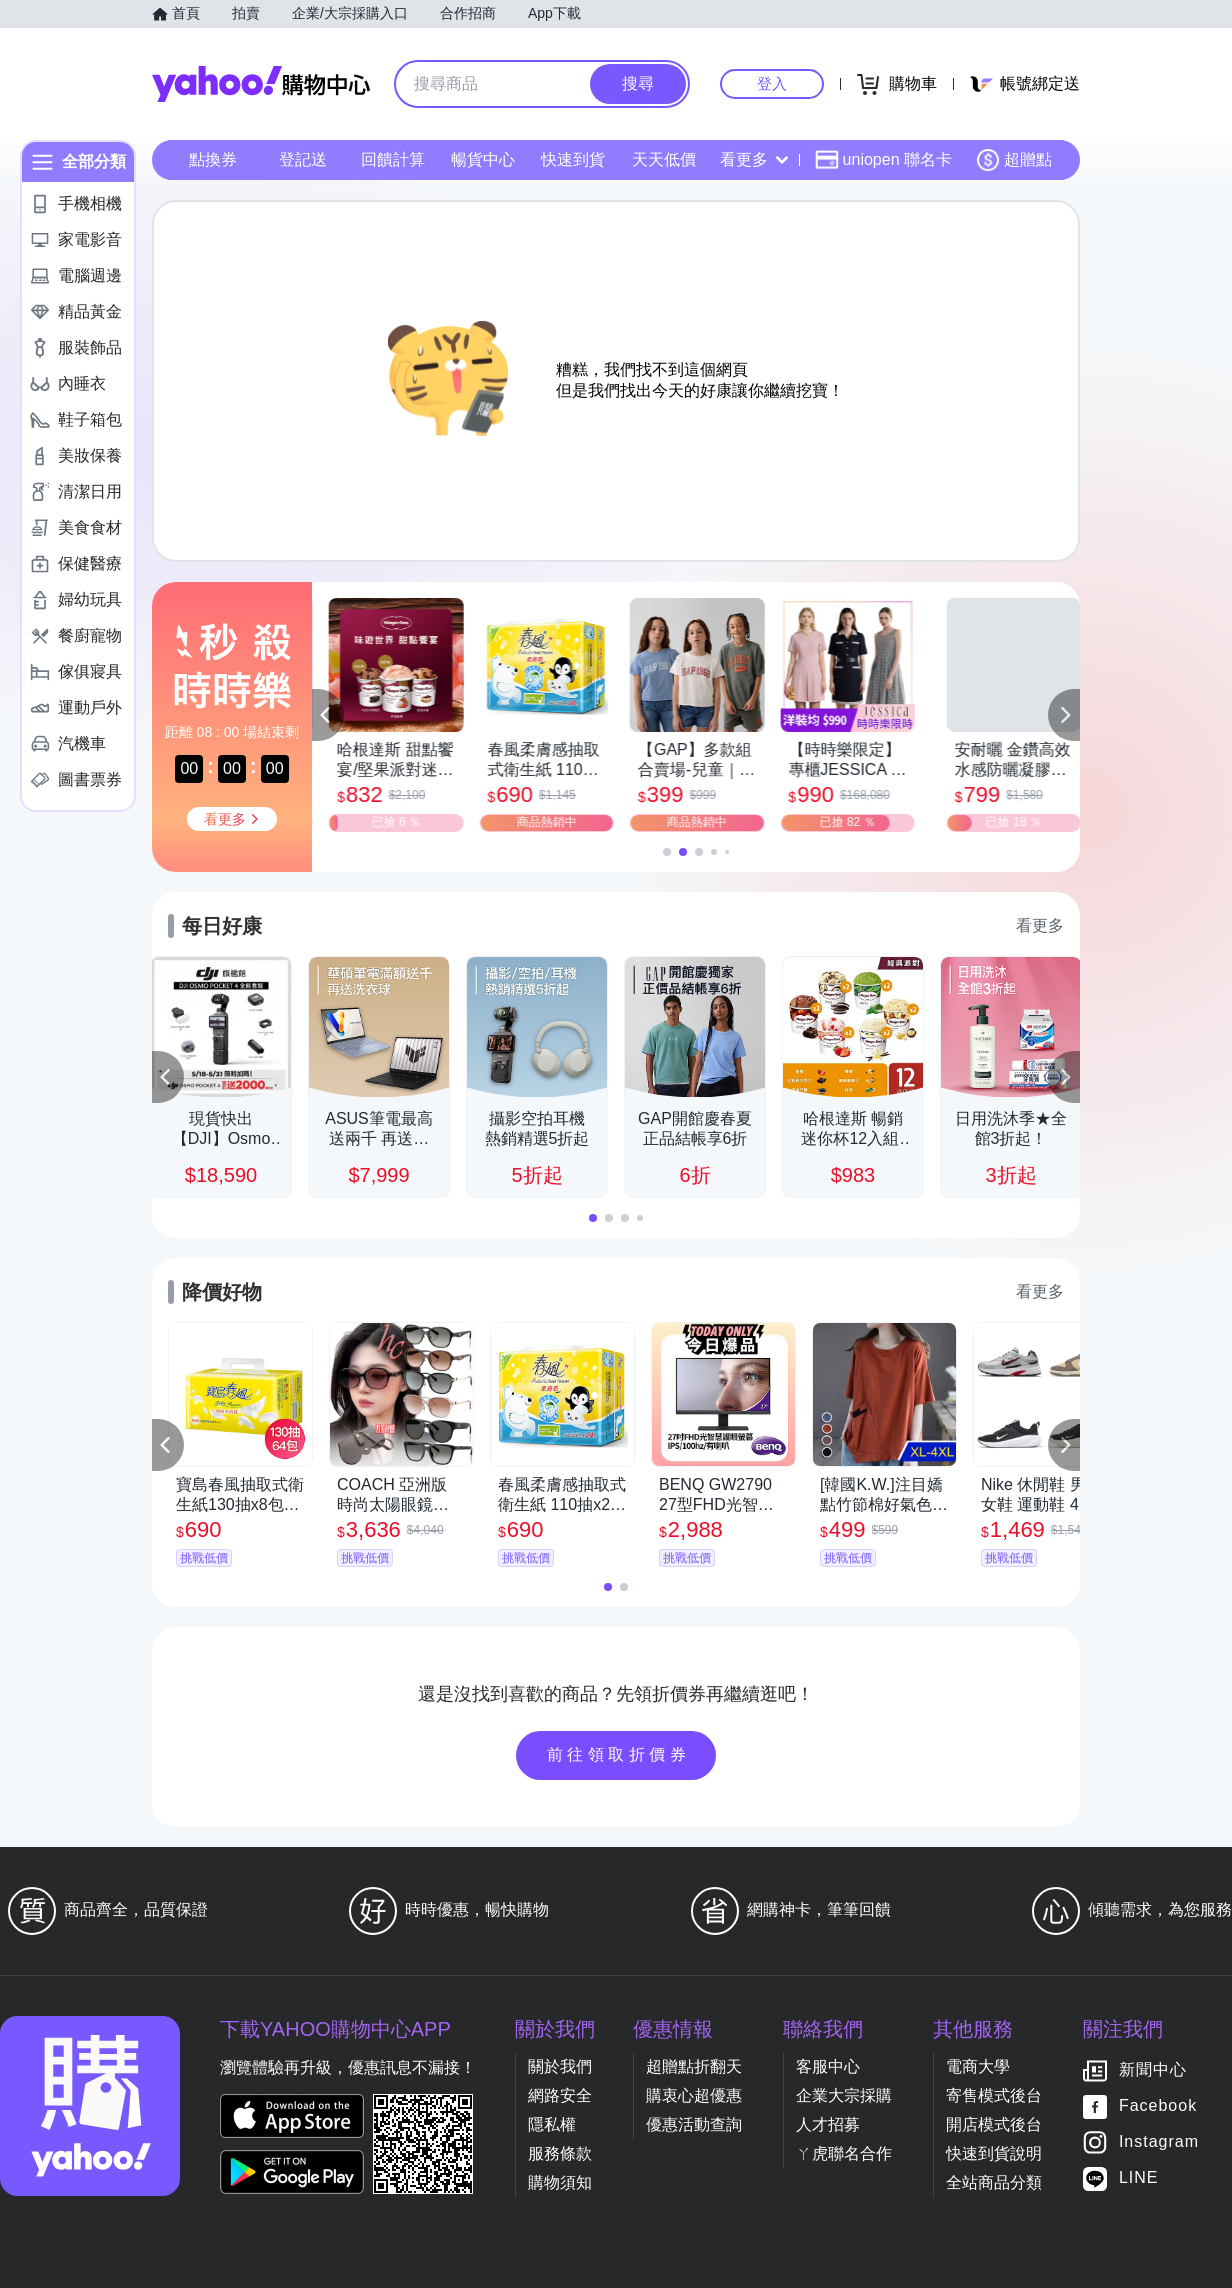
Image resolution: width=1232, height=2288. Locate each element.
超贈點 (1014, 160)
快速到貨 (573, 159)
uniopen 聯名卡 (883, 160)
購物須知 (560, 2182)
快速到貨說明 (994, 2153)
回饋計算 (393, 159)
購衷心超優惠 (694, 2095)
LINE (1139, 2178)
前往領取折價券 (619, 1754)
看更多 (754, 159)
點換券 (213, 159)
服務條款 (560, 2153)
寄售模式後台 (994, 2095)
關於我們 (560, 2066)
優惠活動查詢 (694, 2124)
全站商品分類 (994, 2182)
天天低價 (664, 159)
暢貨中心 (483, 159)
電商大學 (978, 2066)
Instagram (1159, 2142)
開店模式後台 (994, 2124)
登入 (772, 83)
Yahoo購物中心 (261, 84)
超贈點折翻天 (694, 2066)
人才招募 (828, 2124)
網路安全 (560, 2095)
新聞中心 (1153, 2070)
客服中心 (828, 2066)
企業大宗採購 (844, 2095)
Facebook (1158, 2106)
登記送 (303, 159)
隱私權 (552, 2124)
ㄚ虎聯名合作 (844, 2153)
